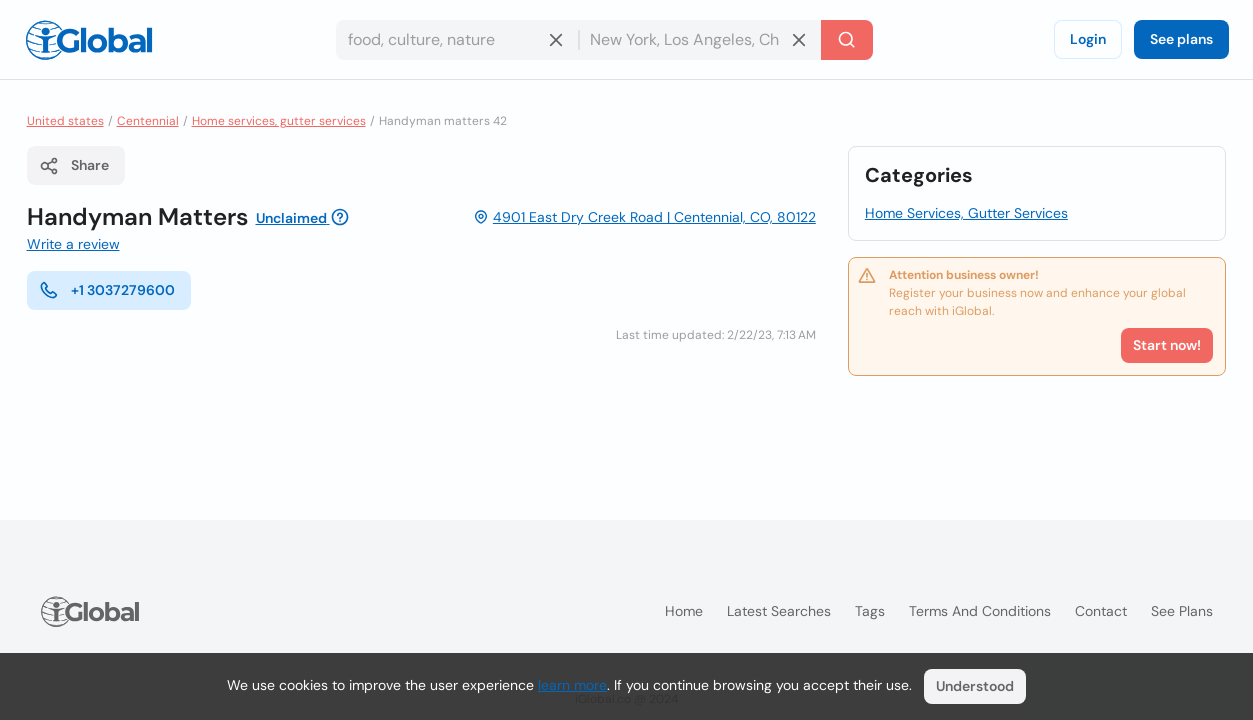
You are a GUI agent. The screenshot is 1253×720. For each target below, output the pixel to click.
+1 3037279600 (107, 290)
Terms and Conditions (980, 611)
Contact (1101, 611)
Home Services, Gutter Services (966, 213)
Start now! (1167, 345)
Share (74, 166)
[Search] (847, 40)
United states (65, 121)
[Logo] (89, 40)
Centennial (148, 121)
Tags (870, 611)
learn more (572, 685)
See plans (1181, 39)
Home (684, 611)
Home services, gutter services (279, 121)
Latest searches (779, 611)
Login (1088, 39)
